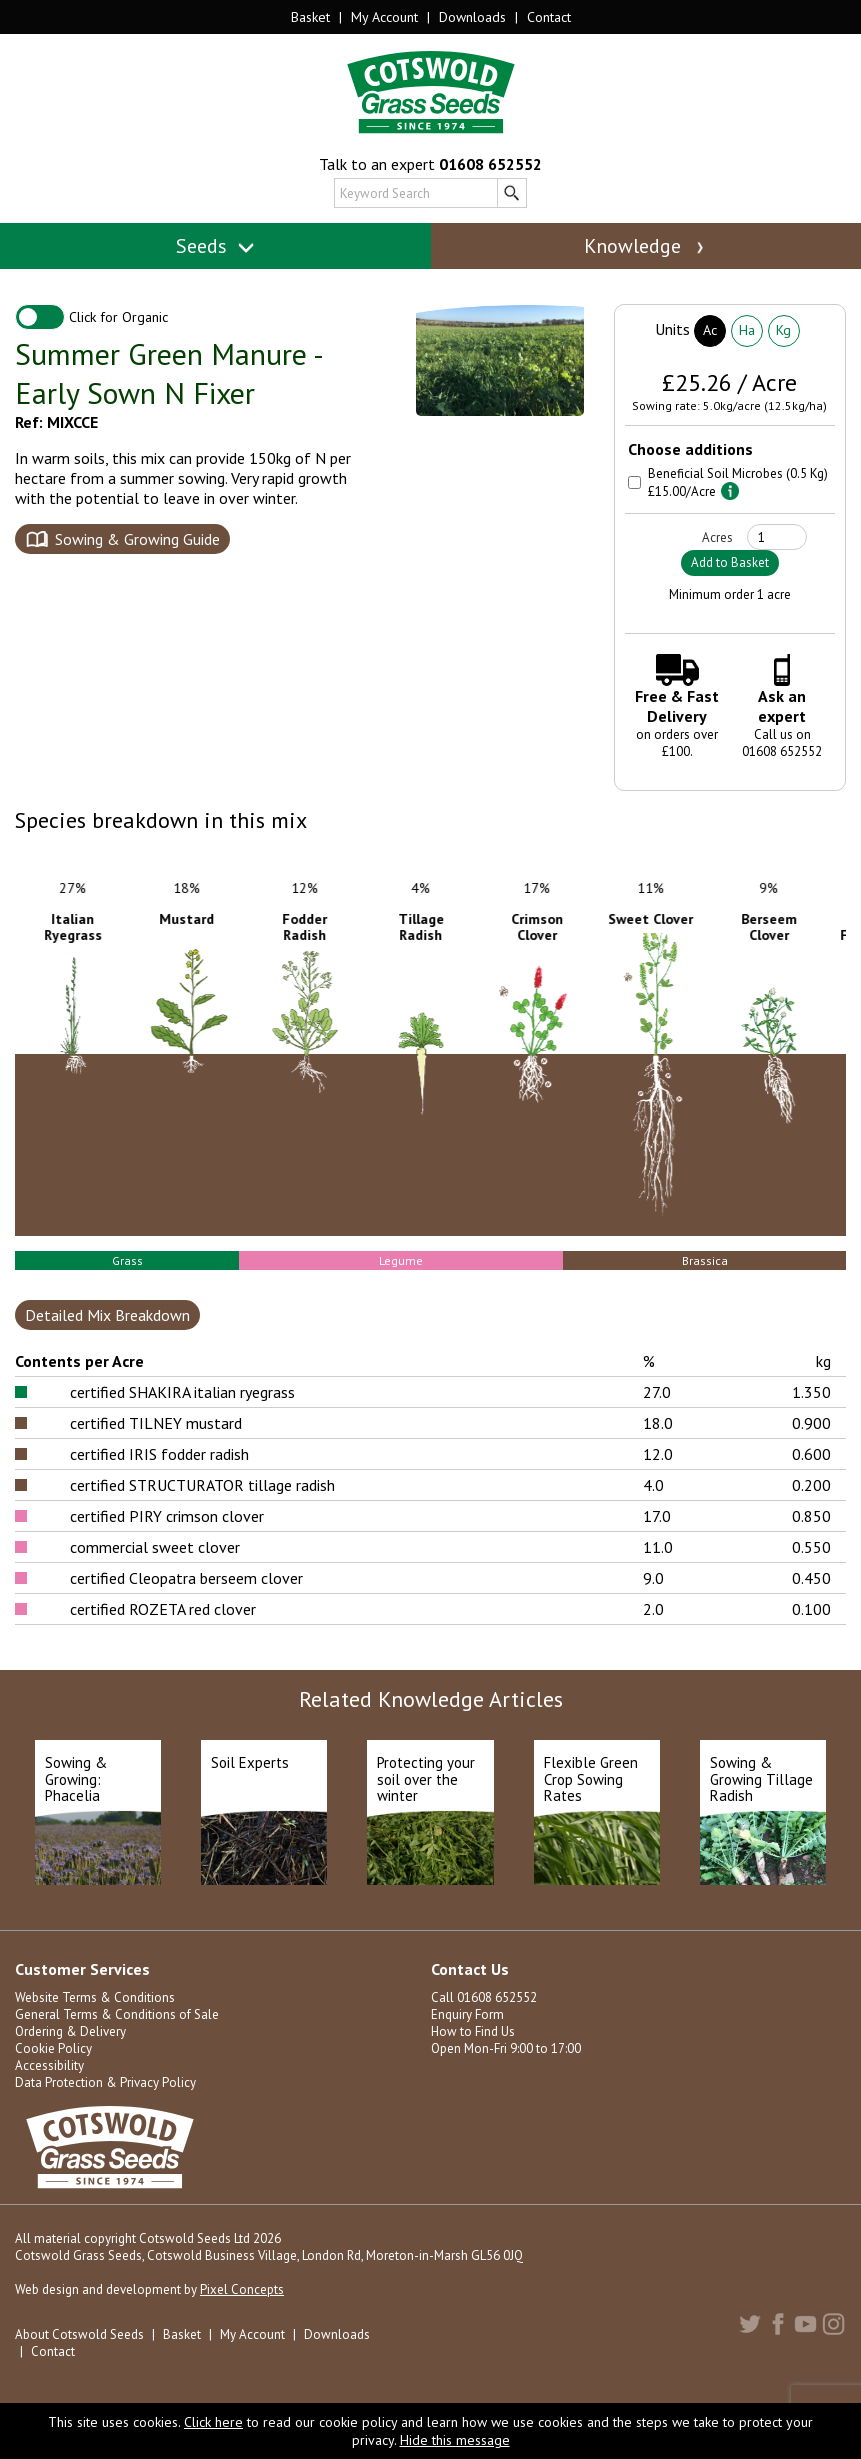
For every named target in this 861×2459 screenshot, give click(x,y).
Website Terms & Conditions (95, 1997)
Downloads (472, 17)
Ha (747, 330)
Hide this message (455, 2440)
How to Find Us (473, 2031)
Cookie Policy (53, 2048)
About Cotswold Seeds (79, 2334)
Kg (783, 330)
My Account (384, 17)
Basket (310, 17)
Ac (710, 330)
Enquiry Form (467, 2014)
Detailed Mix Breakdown (107, 1315)
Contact (549, 17)
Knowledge (646, 246)
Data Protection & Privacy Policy (105, 2082)
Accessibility (49, 2065)
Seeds (215, 246)
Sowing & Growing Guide (137, 539)
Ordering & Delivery (70, 2031)
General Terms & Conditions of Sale (117, 2014)
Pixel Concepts (242, 2289)
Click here (213, 2422)
